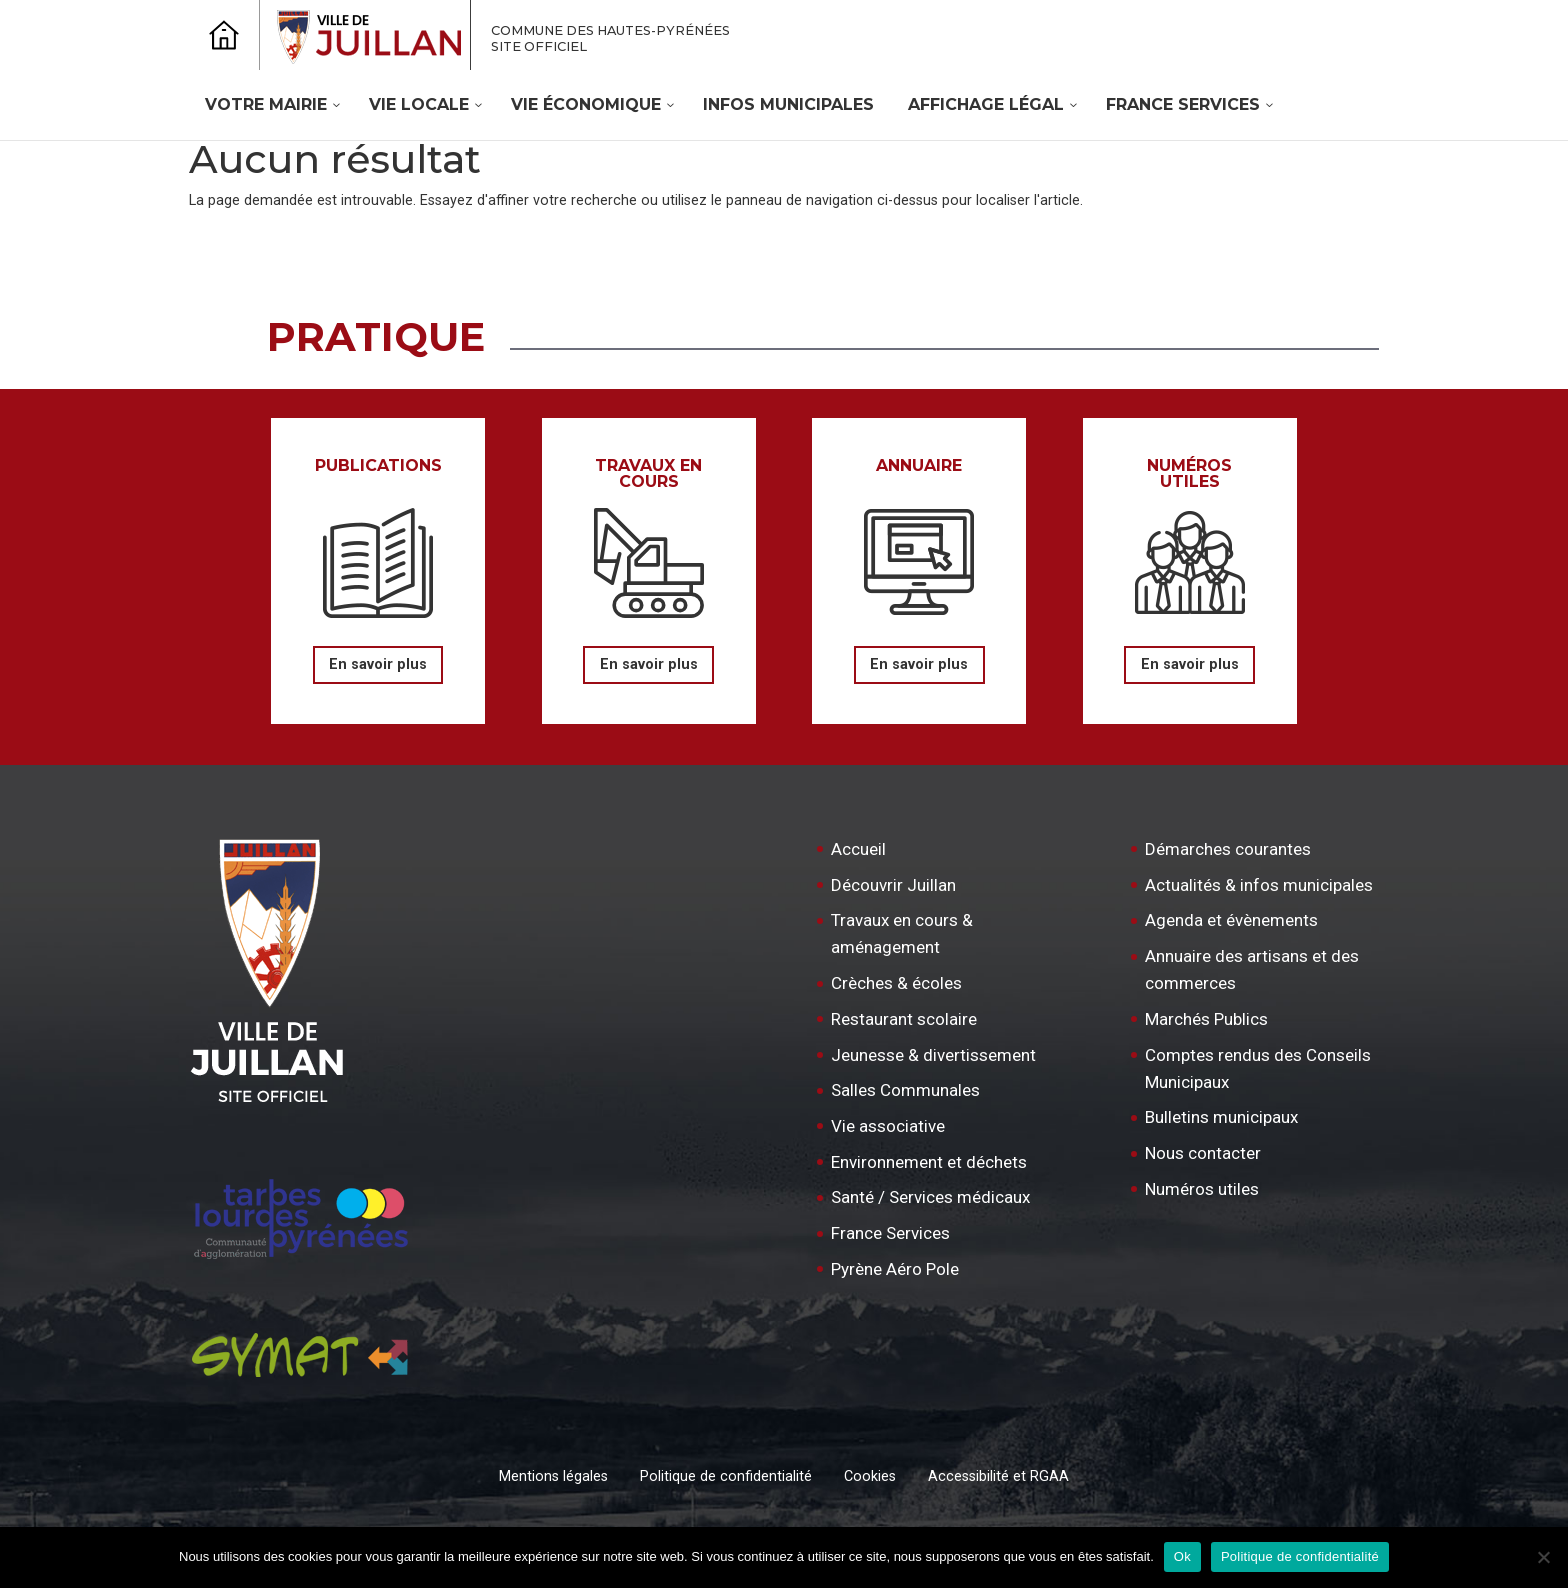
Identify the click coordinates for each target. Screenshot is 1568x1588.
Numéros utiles (1202, 1189)
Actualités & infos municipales (1259, 885)
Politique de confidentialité (726, 1476)
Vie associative (888, 1126)
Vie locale (419, 104)
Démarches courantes (1228, 849)
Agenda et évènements (1231, 920)
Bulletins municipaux (1221, 1117)
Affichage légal (986, 104)
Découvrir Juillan (893, 885)
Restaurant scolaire (904, 1019)
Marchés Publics (1206, 1019)
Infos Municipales (788, 104)
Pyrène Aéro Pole (895, 1269)
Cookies (870, 1476)
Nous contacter (1203, 1153)
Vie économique (586, 104)
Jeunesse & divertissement (933, 1055)
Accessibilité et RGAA (998, 1476)
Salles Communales (905, 1090)
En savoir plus (378, 664)
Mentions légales (553, 1476)
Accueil (858, 849)
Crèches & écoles (896, 983)
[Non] (1543, 1557)
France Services (1183, 104)
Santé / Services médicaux (930, 1197)
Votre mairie (266, 104)
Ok (1182, 1556)
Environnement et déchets (929, 1162)
